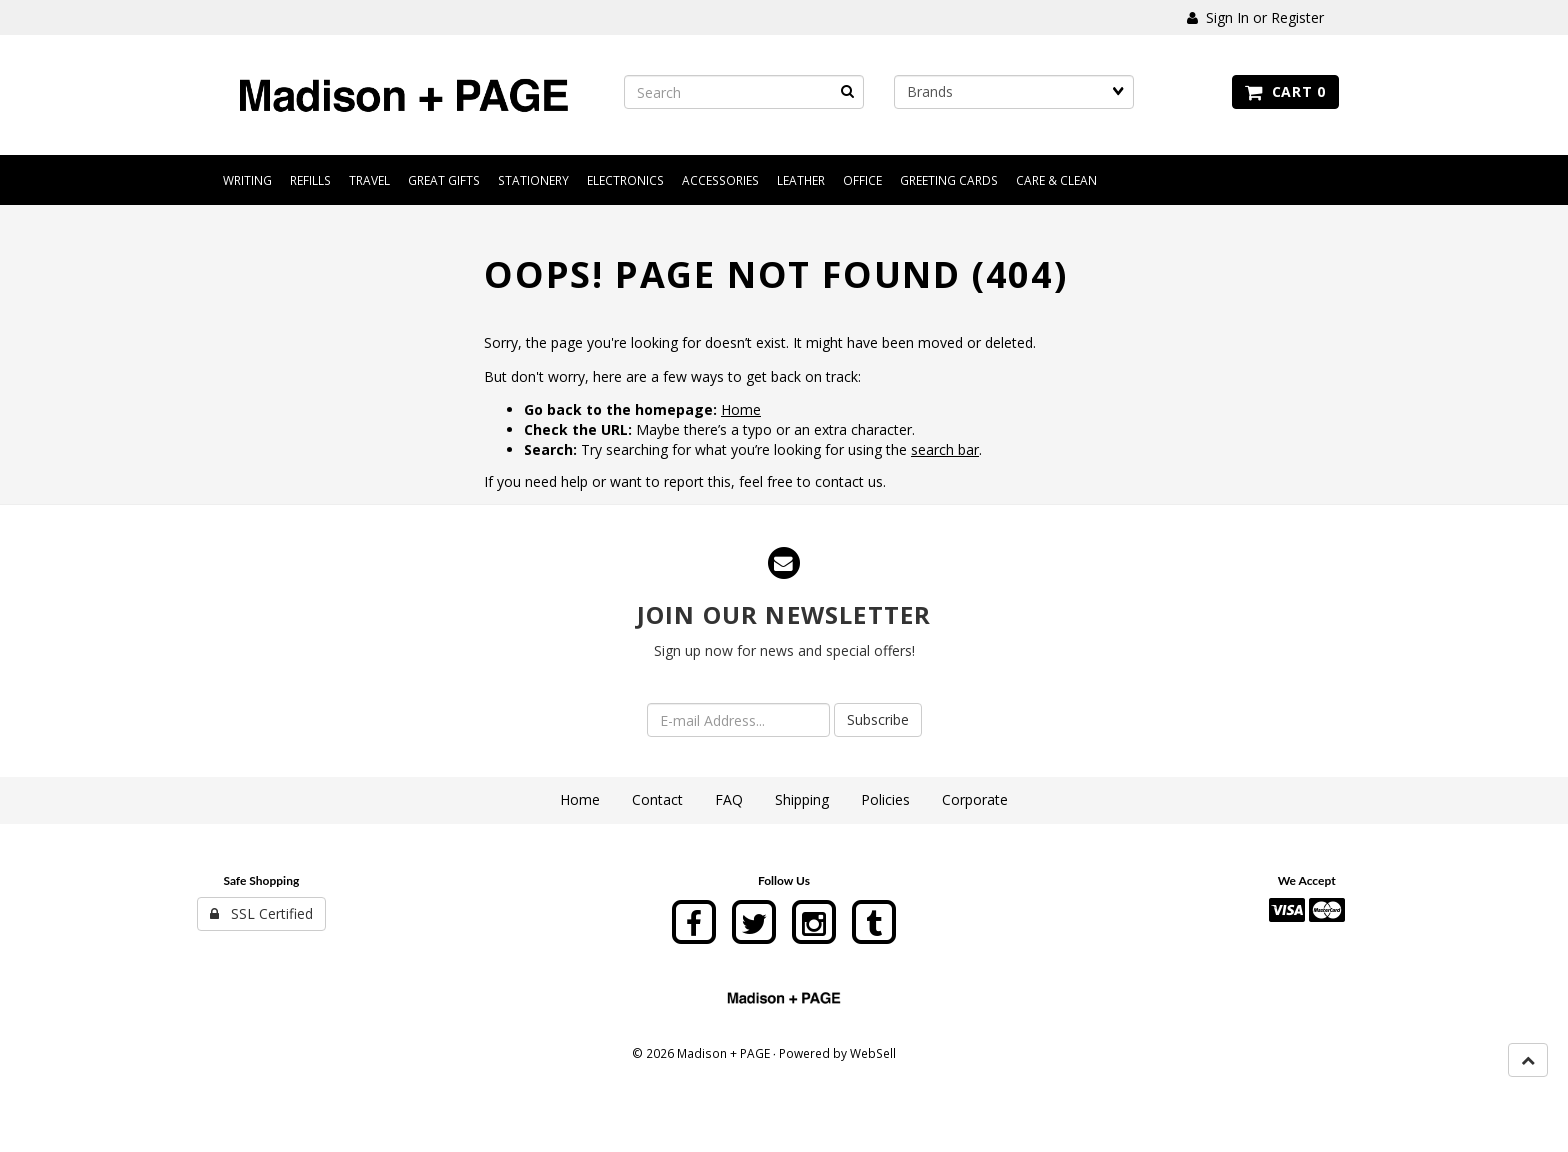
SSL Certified (261, 913)
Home (741, 409)
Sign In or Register (1255, 17)
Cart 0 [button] (1285, 91)
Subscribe (878, 719)
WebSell (873, 1053)
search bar (945, 449)
